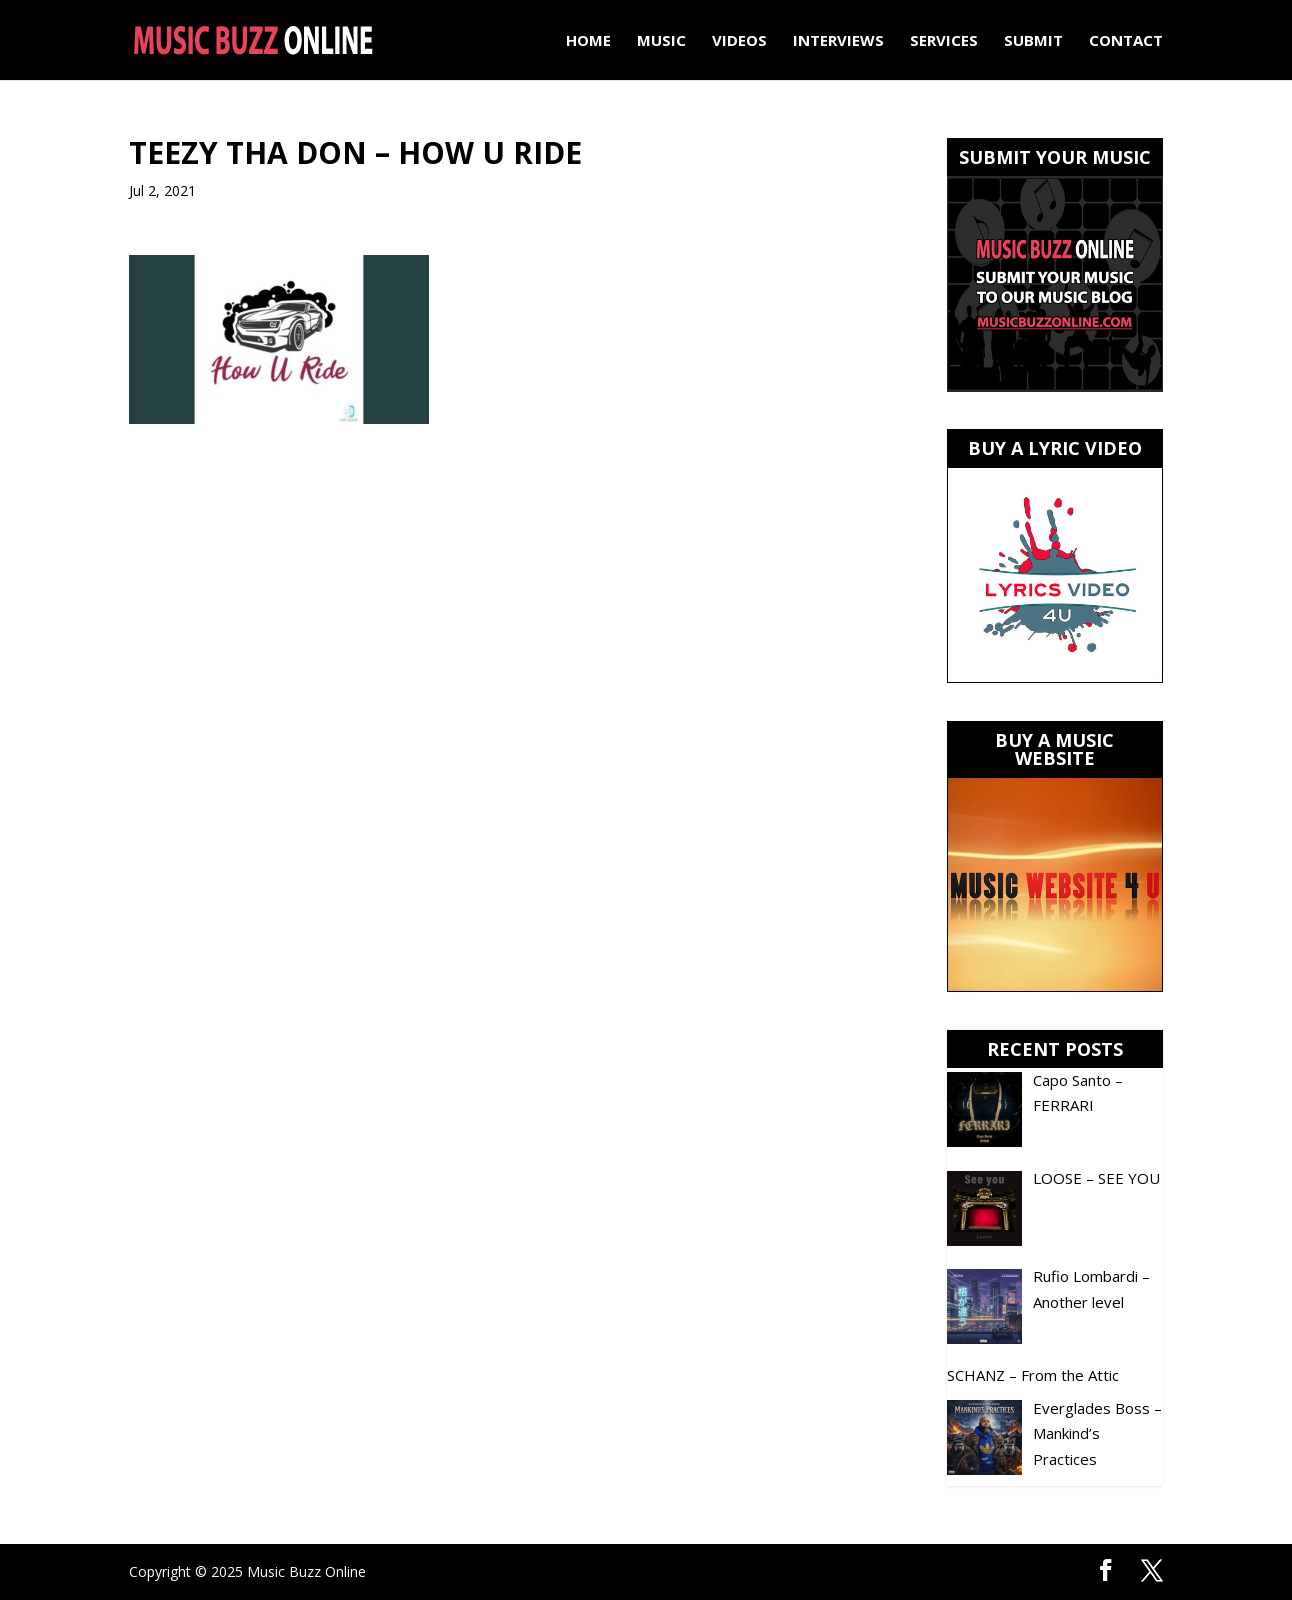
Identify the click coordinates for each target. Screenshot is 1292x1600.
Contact (1126, 41)
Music (661, 41)
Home (588, 41)
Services (944, 41)
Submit (1033, 41)
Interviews (838, 41)
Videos (739, 41)
